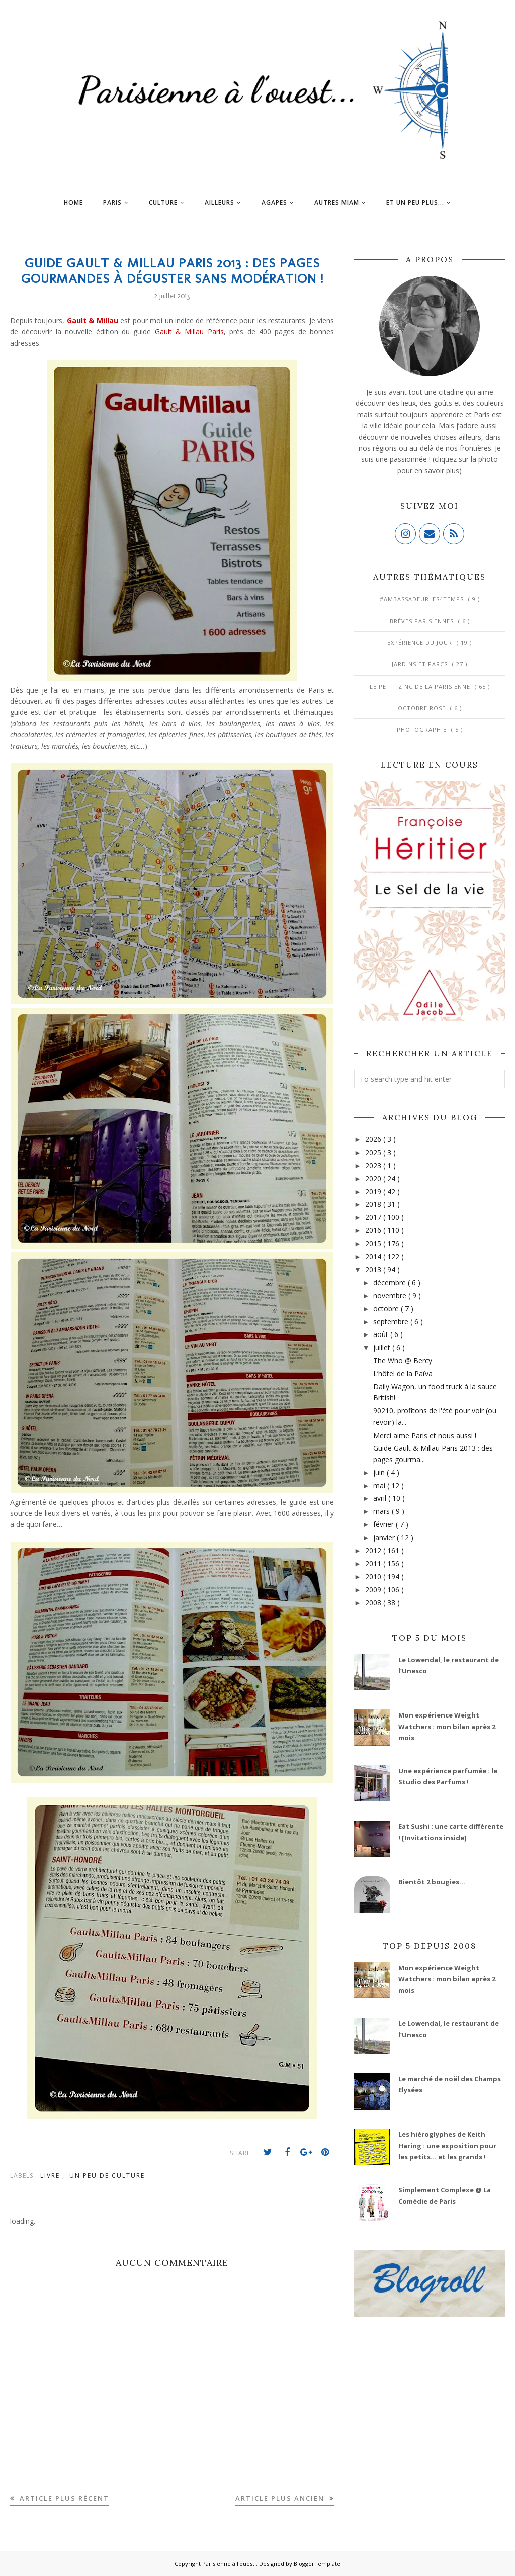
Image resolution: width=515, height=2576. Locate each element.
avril (380, 1498)
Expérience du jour (420, 642)
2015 (374, 1243)
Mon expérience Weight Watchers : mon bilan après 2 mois (446, 1726)
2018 (374, 1204)
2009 (374, 1589)
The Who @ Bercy (402, 1360)
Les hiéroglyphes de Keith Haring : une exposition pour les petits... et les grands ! (447, 2145)
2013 (374, 1269)
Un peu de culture (107, 2175)
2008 (374, 1602)
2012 (374, 1550)
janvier (385, 1537)
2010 (374, 1576)
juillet (382, 1347)
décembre (390, 1282)
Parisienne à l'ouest (229, 2563)
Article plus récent (63, 2498)
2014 (374, 1256)
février (384, 1524)
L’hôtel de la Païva (403, 1373)
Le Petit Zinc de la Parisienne (421, 686)
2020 (374, 1178)
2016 (374, 1230)
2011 (374, 1563)
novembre (390, 1295)
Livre (51, 2175)
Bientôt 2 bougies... (431, 1881)
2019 (374, 1191)
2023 (374, 1165)
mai (380, 1485)
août (381, 1334)
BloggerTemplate (317, 2563)
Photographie (423, 729)
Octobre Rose (423, 708)
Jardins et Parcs (421, 664)
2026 (374, 1139)
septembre (391, 1321)
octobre (387, 1308)
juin (380, 1472)
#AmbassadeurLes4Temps (423, 599)
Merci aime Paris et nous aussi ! (424, 1435)
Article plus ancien (281, 2498)
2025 (374, 1152)
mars (382, 1511)
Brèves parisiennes (423, 621)
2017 (374, 1217)
